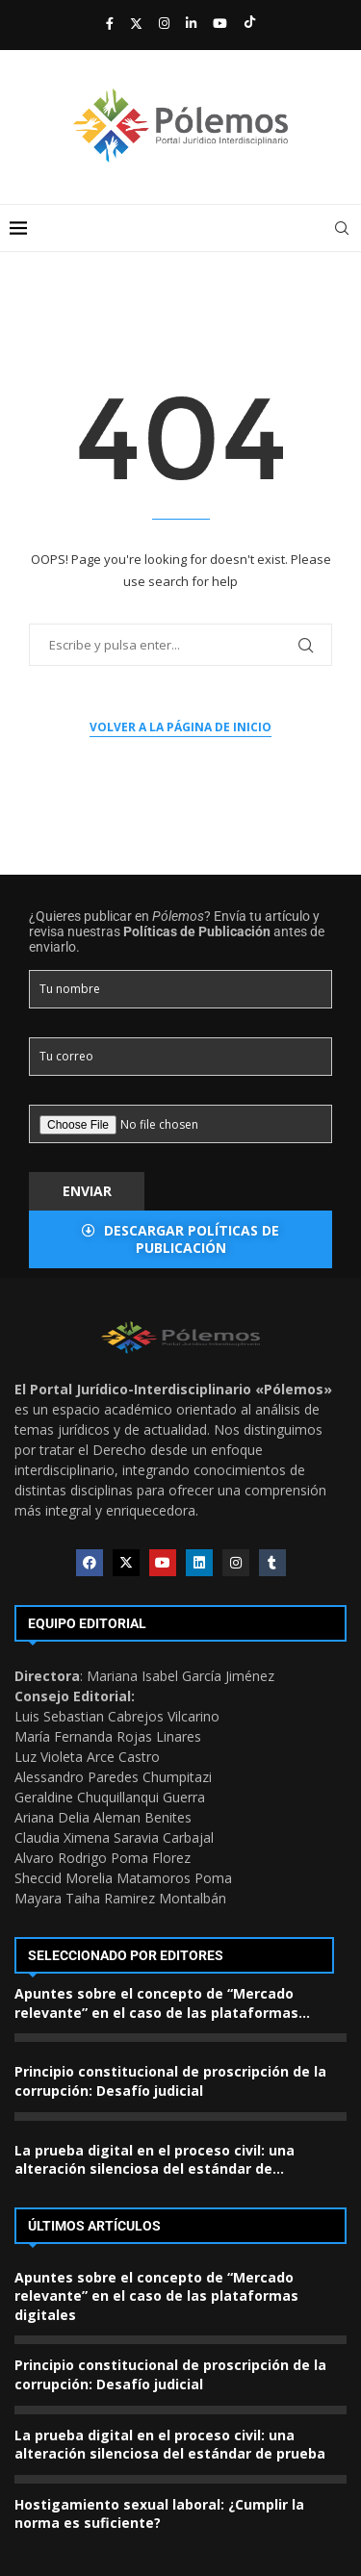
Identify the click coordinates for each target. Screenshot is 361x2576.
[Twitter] (136, 23)
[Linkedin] (191, 23)
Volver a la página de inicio (180, 727)
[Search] (341, 228)
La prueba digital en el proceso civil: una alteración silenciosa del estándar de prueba (169, 2444)
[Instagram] (164, 23)
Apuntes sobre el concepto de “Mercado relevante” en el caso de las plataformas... (162, 2003)
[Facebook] (110, 23)
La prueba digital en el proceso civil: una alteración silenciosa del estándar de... (154, 2160)
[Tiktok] (250, 23)
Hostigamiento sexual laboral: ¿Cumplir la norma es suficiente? (159, 2514)
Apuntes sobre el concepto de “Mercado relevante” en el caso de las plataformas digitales (156, 2296)
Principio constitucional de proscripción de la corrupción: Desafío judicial (170, 2081)
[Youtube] (220, 23)
